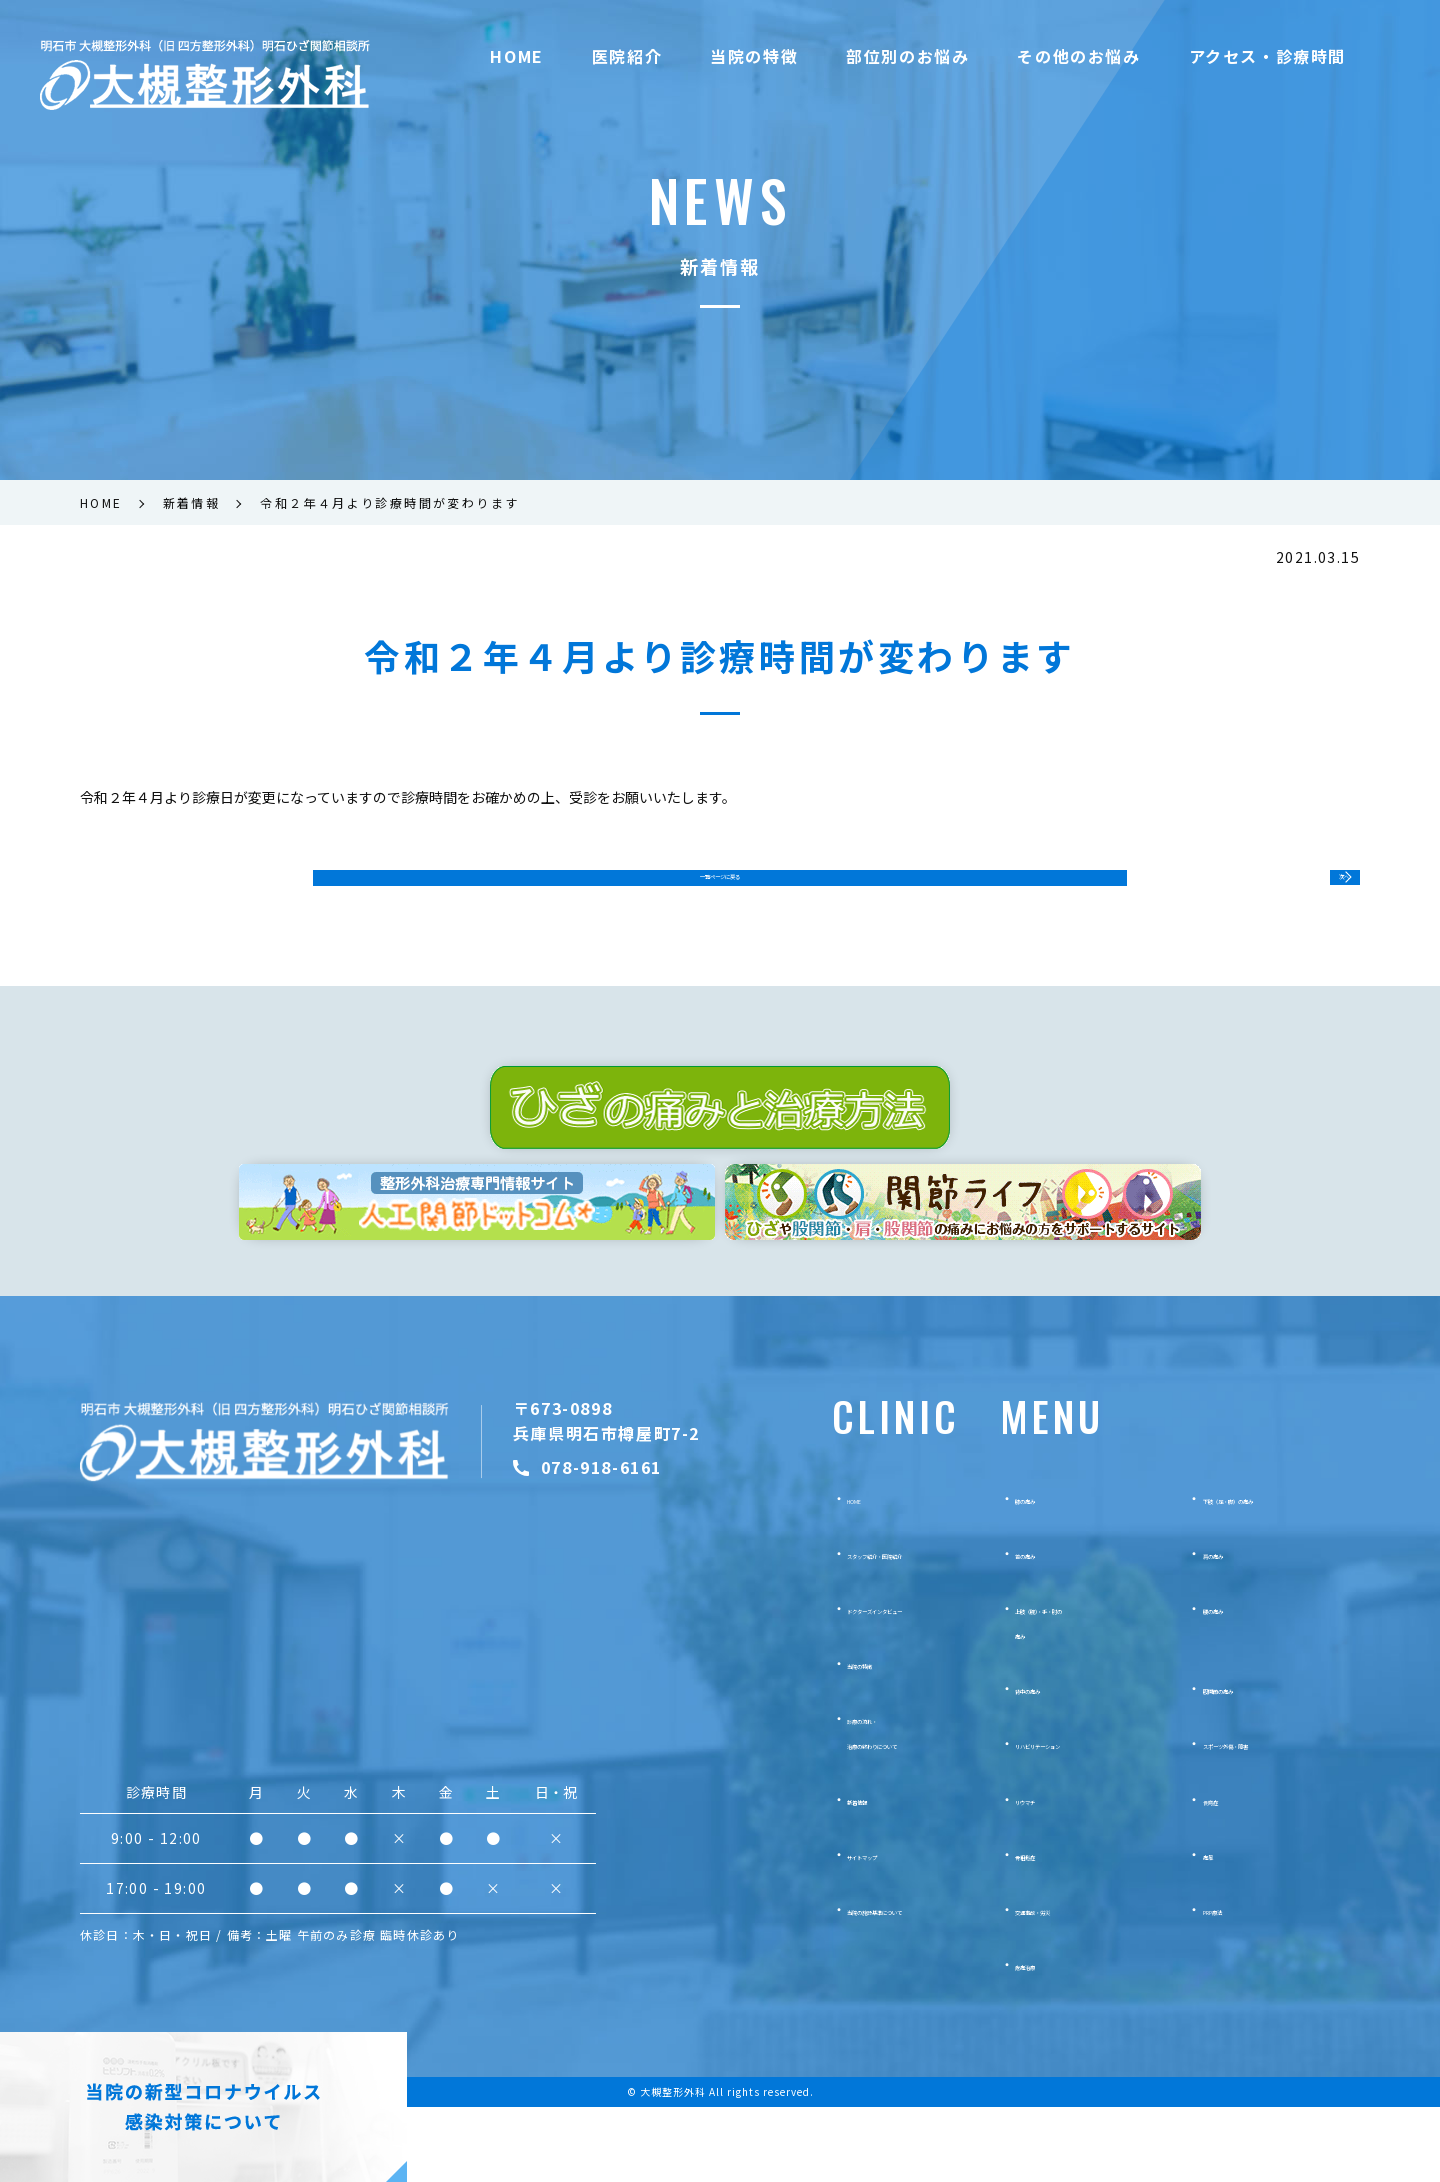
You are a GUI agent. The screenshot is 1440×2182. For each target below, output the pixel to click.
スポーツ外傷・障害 (1266, 1818)
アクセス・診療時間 (1267, 56)
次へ (1318, 889)
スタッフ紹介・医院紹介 (883, 1627)
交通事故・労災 (1064, 1984)
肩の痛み (1231, 1627)
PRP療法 (1231, 1984)
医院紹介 (627, 56)
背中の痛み (1050, 1763)
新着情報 (834, 1873)
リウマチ (1043, 1873)
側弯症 (1224, 1873)
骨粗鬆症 (1043, 1928)
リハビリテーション (1078, 1818)
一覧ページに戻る (720, 890)
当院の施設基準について (883, 1984)
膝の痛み (1043, 1572)
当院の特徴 (754, 56)
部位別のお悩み (907, 56)
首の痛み (1043, 1627)
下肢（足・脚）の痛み (1273, 1572)
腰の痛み (1231, 1683)
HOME (516, 56)
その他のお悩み (1078, 56)
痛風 (1217, 1928)
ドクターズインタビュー (882, 1683)
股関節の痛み (1245, 1763)
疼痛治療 (1043, 2039)
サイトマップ (848, 1928)
